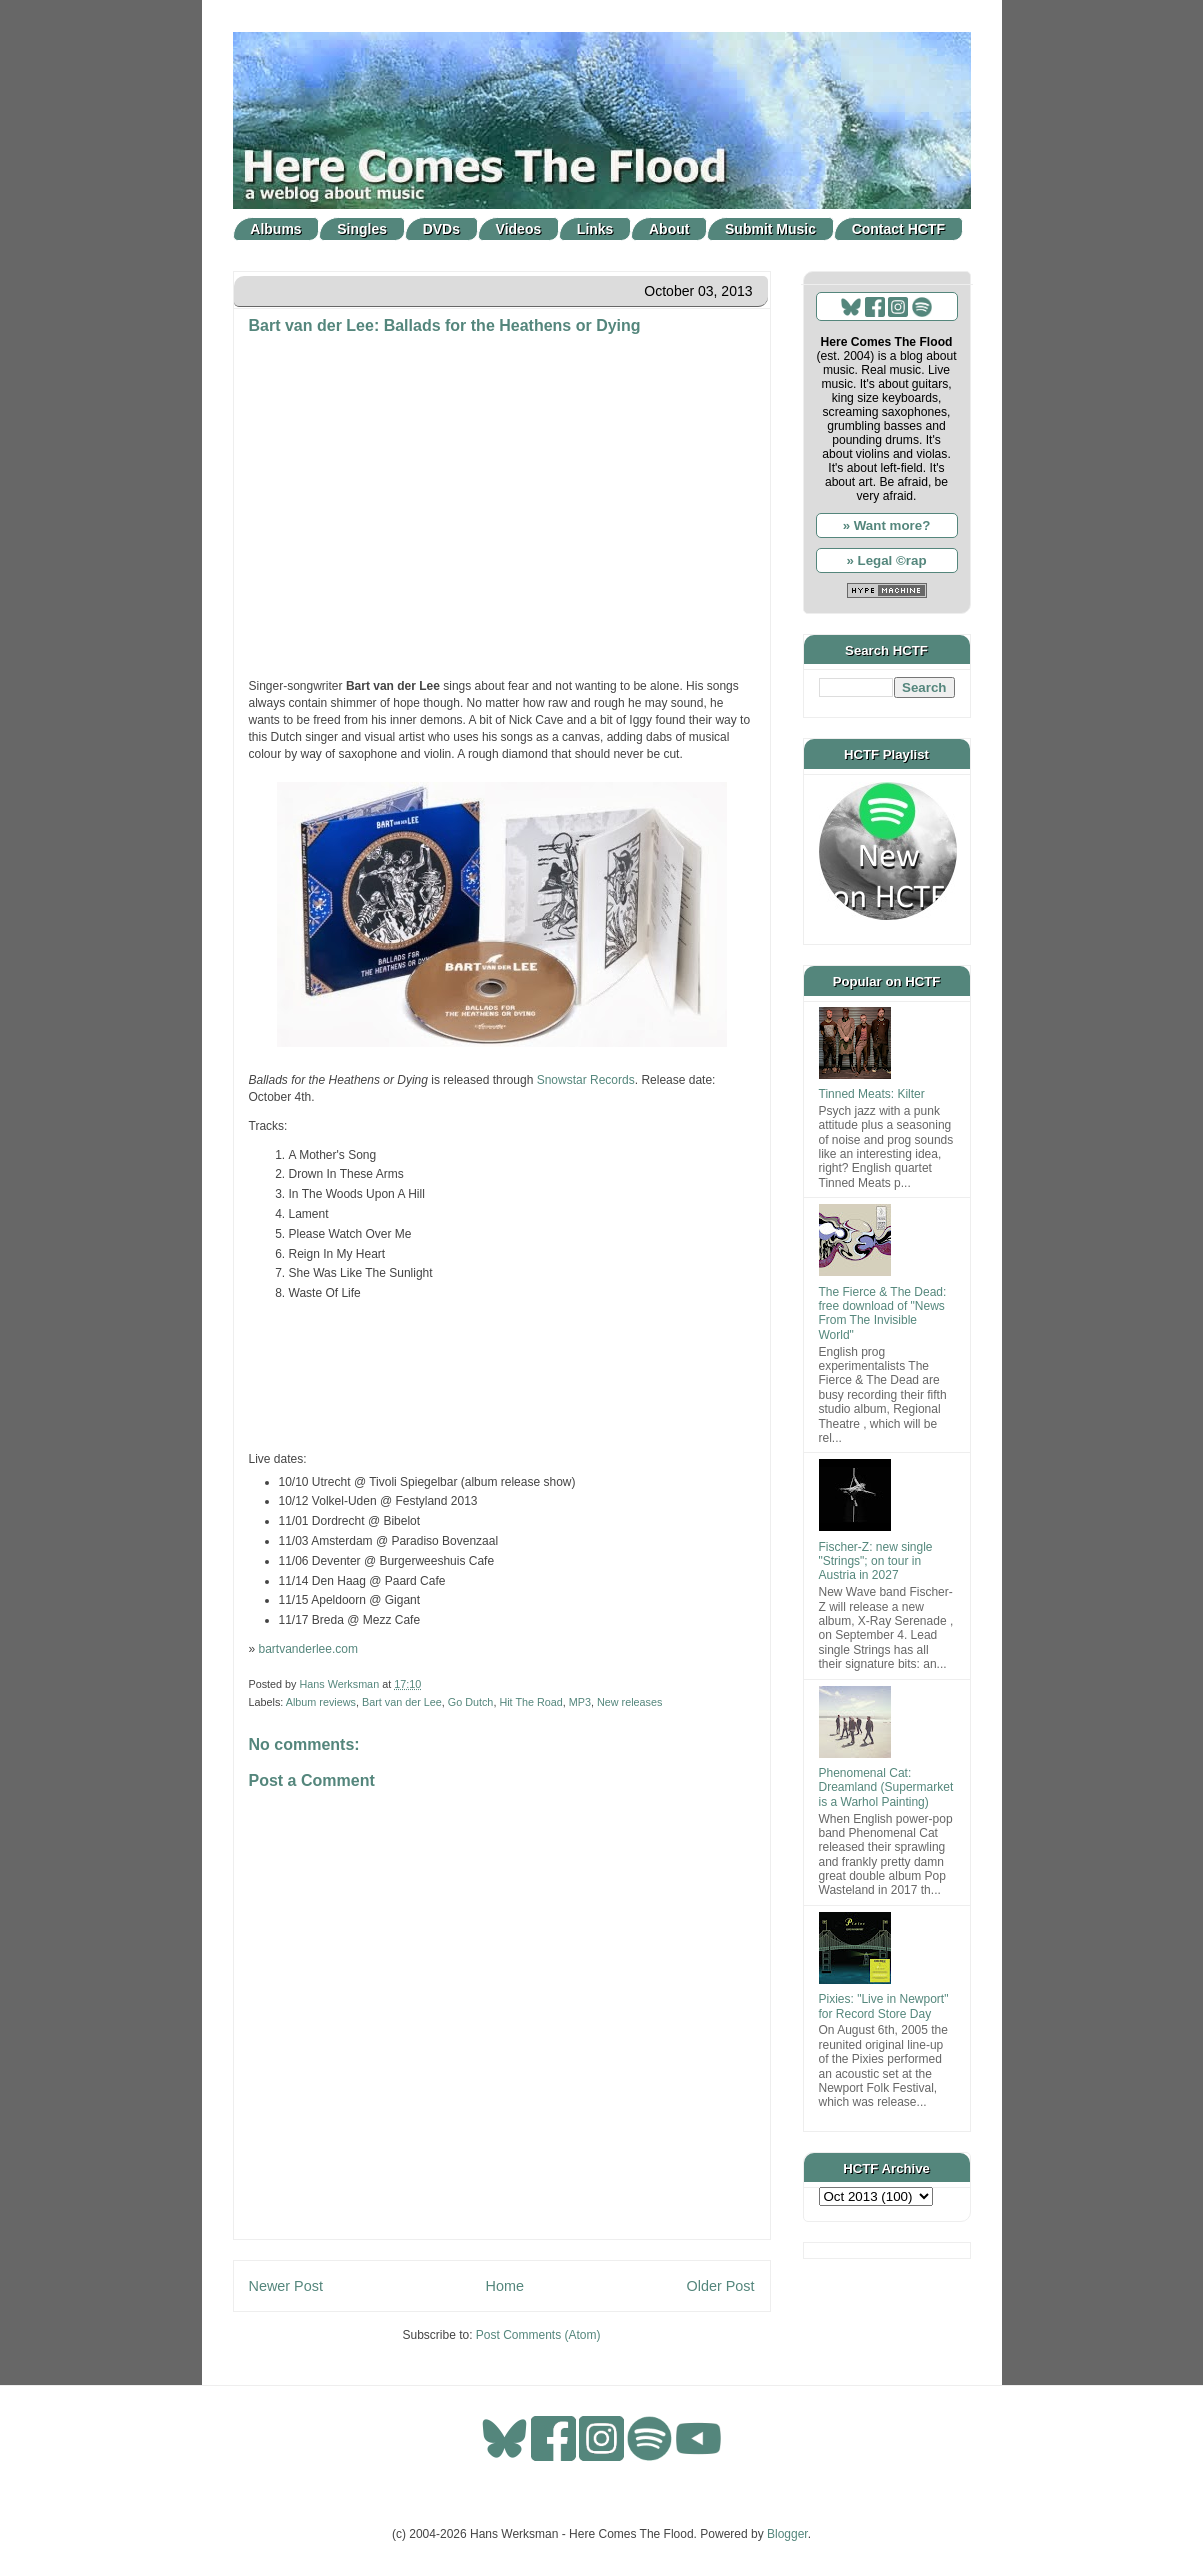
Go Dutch (471, 1702)
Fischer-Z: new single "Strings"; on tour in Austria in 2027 (876, 1561)
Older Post (721, 2286)
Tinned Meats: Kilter (872, 1094)
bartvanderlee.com (308, 1649)
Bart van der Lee (402, 1702)
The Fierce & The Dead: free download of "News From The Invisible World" (883, 1313)
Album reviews (321, 1702)
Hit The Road (530, 1702)
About (669, 229)
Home (505, 2286)
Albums (275, 229)
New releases (629, 1702)
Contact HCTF (898, 229)
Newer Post (286, 2286)
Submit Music (770, 229)
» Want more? (887, 525)
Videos (519, 229)
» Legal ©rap (886, 560)
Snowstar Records (586, 1080)
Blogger (787, 2534)
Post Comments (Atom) (538, 2335)
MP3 (580, 1702)
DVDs (441, 229)
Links (595, 229)
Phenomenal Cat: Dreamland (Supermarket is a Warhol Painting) (886, 1787)
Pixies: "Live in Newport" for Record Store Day (884, 2006)
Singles (362, 229)
